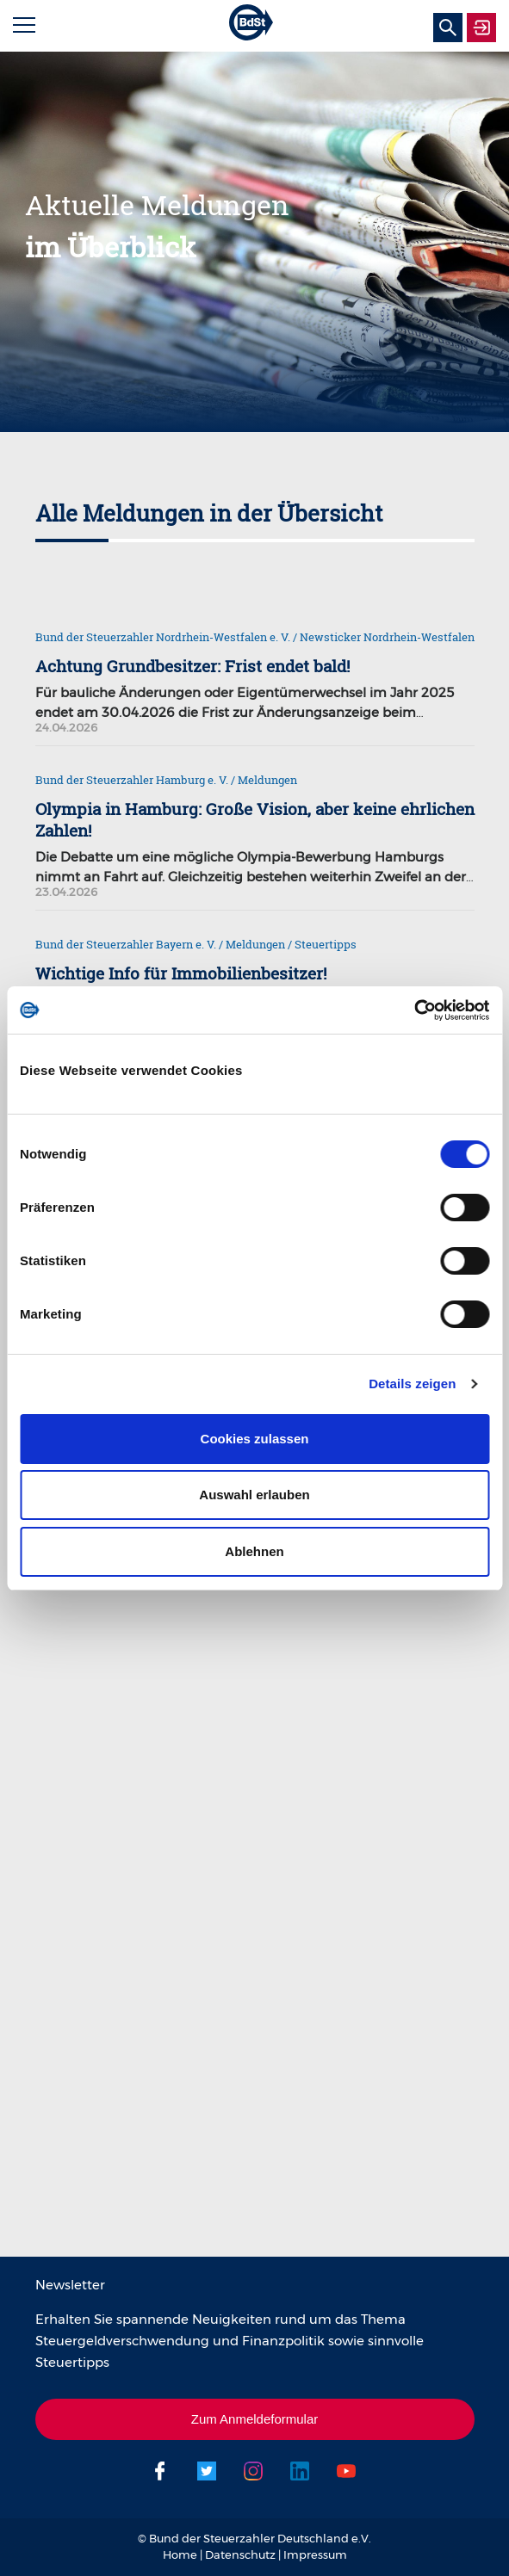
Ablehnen (254, 1551)
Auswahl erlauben (254, 1494)
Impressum (315, 2554)
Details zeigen (412, 1383)
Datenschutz (240, 2554)
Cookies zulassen (255, 1438)
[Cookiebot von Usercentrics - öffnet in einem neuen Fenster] (413, 1010)
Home (180, 2554)
